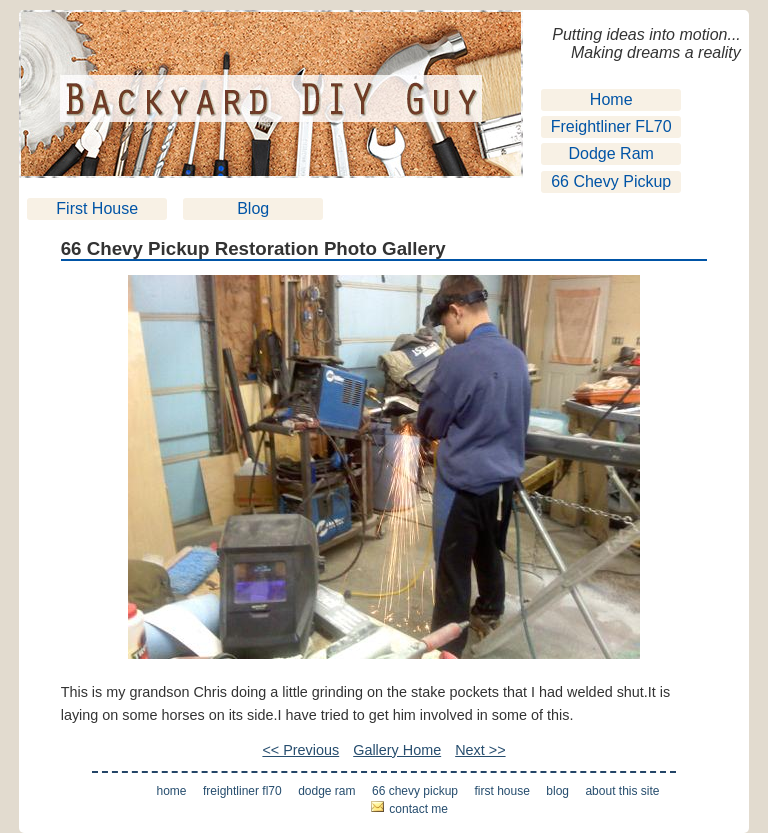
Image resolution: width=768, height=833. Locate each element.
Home (611, 99)
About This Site (622, 791)
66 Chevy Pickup (611, 181)
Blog (253, 208)
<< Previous (300, 750)
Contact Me (418, 809)
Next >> (480, 750)
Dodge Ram (611, 153)
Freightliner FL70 (611, 126)
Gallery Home (397, 750)
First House (97, 208)
